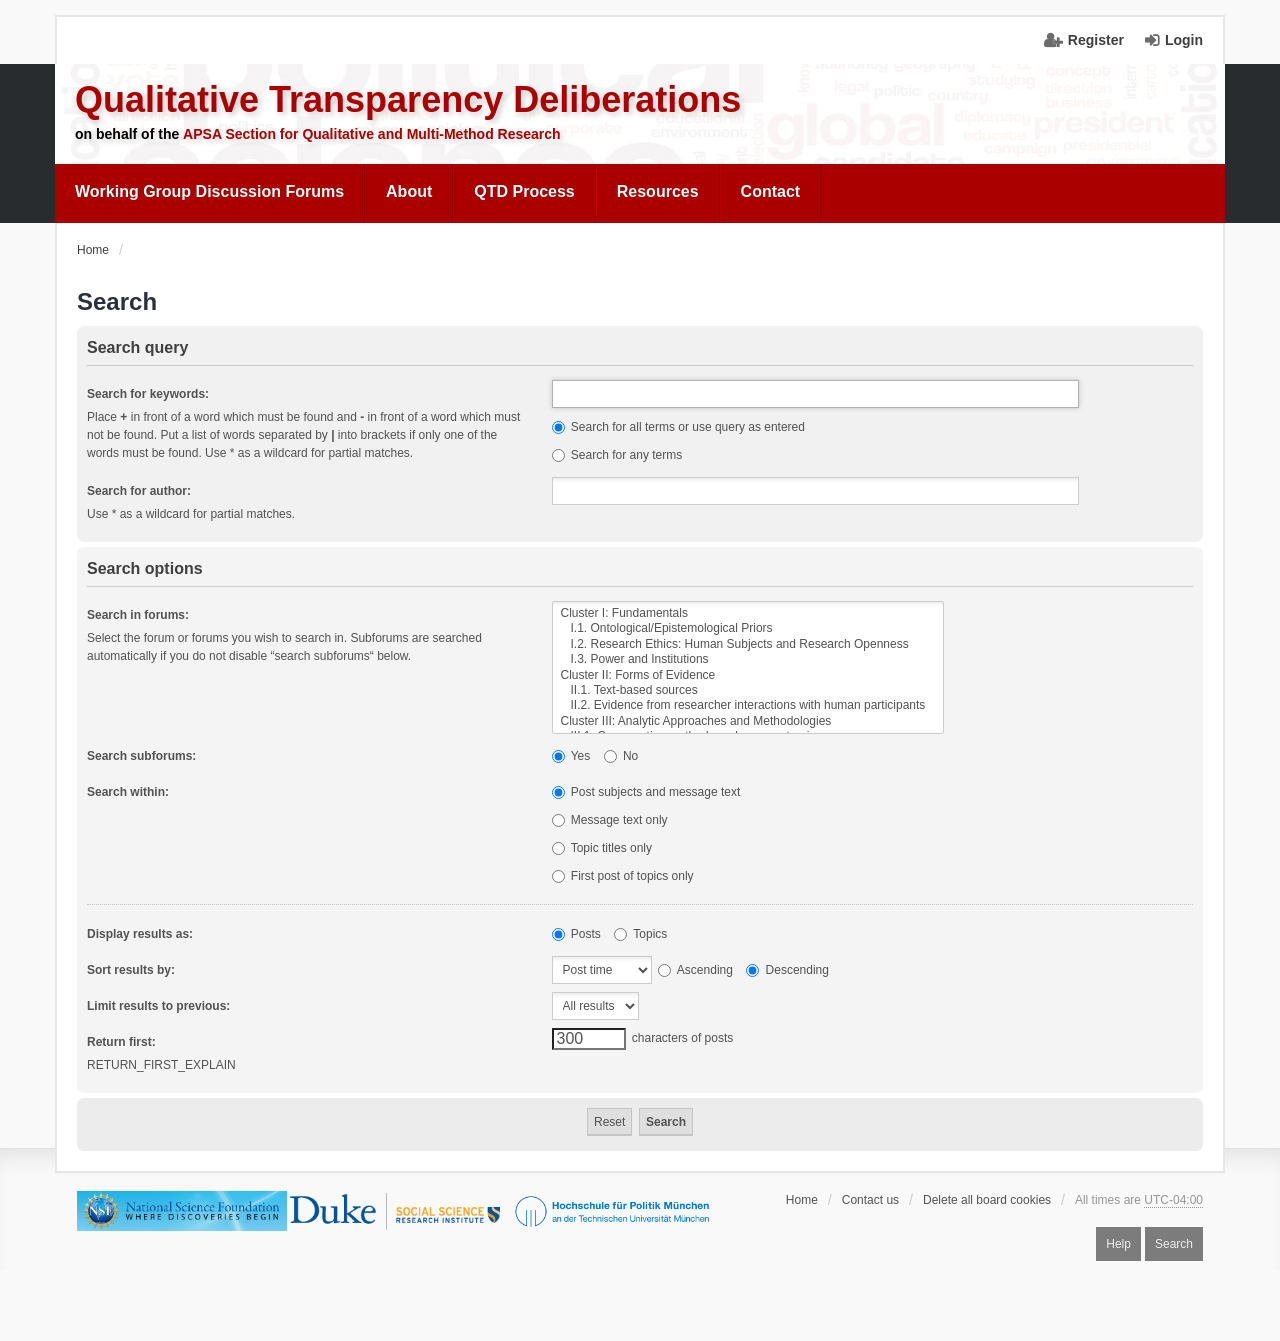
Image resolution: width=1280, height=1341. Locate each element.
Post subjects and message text (646, 792)
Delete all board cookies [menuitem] (987, 1200)
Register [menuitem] (1096, 40)
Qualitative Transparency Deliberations (408, 99)
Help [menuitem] (1118, 1244)
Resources (658, 191)
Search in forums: (138, 615)
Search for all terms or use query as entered (678, 427)
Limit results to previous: (158, 1006)
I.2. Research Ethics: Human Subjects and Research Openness (748, 644)
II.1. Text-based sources (748, 690)
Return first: (121, 1042)
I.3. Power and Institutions (748, 659)
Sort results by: (131, 970)
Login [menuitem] (1184, 40)
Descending (787, 970)
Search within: (128, 792)
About (409, 191)
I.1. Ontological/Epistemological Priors (748, 628)
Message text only (610, 820)
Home (802, 1200)
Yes (571, 756)
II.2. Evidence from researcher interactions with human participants (748, 705)
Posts (576, 934)
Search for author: (139, 491)
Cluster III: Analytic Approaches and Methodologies (748, 721)
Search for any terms (617, 455)
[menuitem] (210, 192)
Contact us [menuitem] (870, 1200)
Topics (640, 934)
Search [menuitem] (1174, 1244)
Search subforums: (141, 756)
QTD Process (524, 191)
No (621, 756)
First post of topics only (623, 876)
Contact (771, 191)
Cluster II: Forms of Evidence (748, 675)
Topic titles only (602, 848)
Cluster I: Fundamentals (748, 613)
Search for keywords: (148, 394)
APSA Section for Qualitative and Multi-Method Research (372, 134)
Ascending (695, 970)
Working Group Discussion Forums (209, 191)
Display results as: (140, 934)
